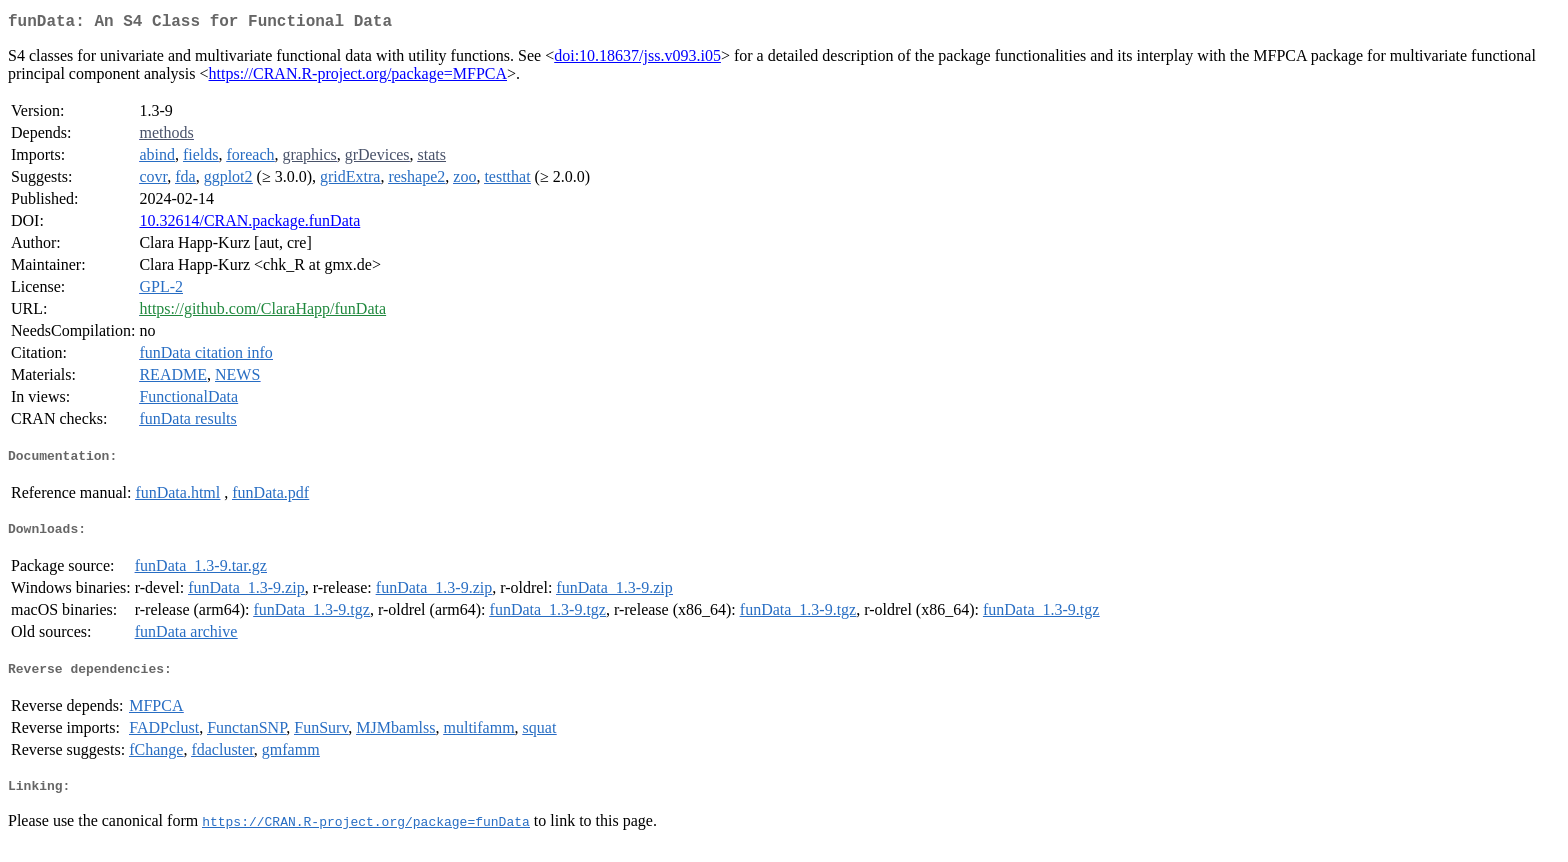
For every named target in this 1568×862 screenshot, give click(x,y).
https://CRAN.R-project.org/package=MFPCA (358, 77)
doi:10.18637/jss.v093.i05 (637, 59)
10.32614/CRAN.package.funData (249, 224)
